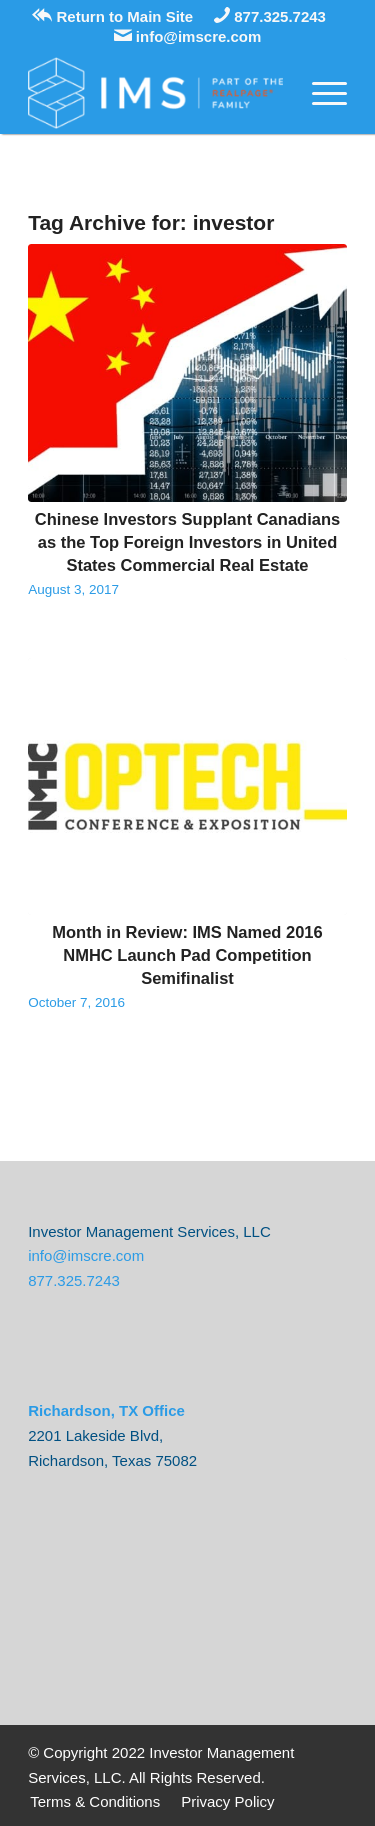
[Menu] (319, 93)
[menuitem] (95, 1802)
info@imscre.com (188, 36)
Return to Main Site (112, 16)
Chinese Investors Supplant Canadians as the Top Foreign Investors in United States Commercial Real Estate (187, 542)
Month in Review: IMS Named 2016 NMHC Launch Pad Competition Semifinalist (187, 955)
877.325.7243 (270, 16)
